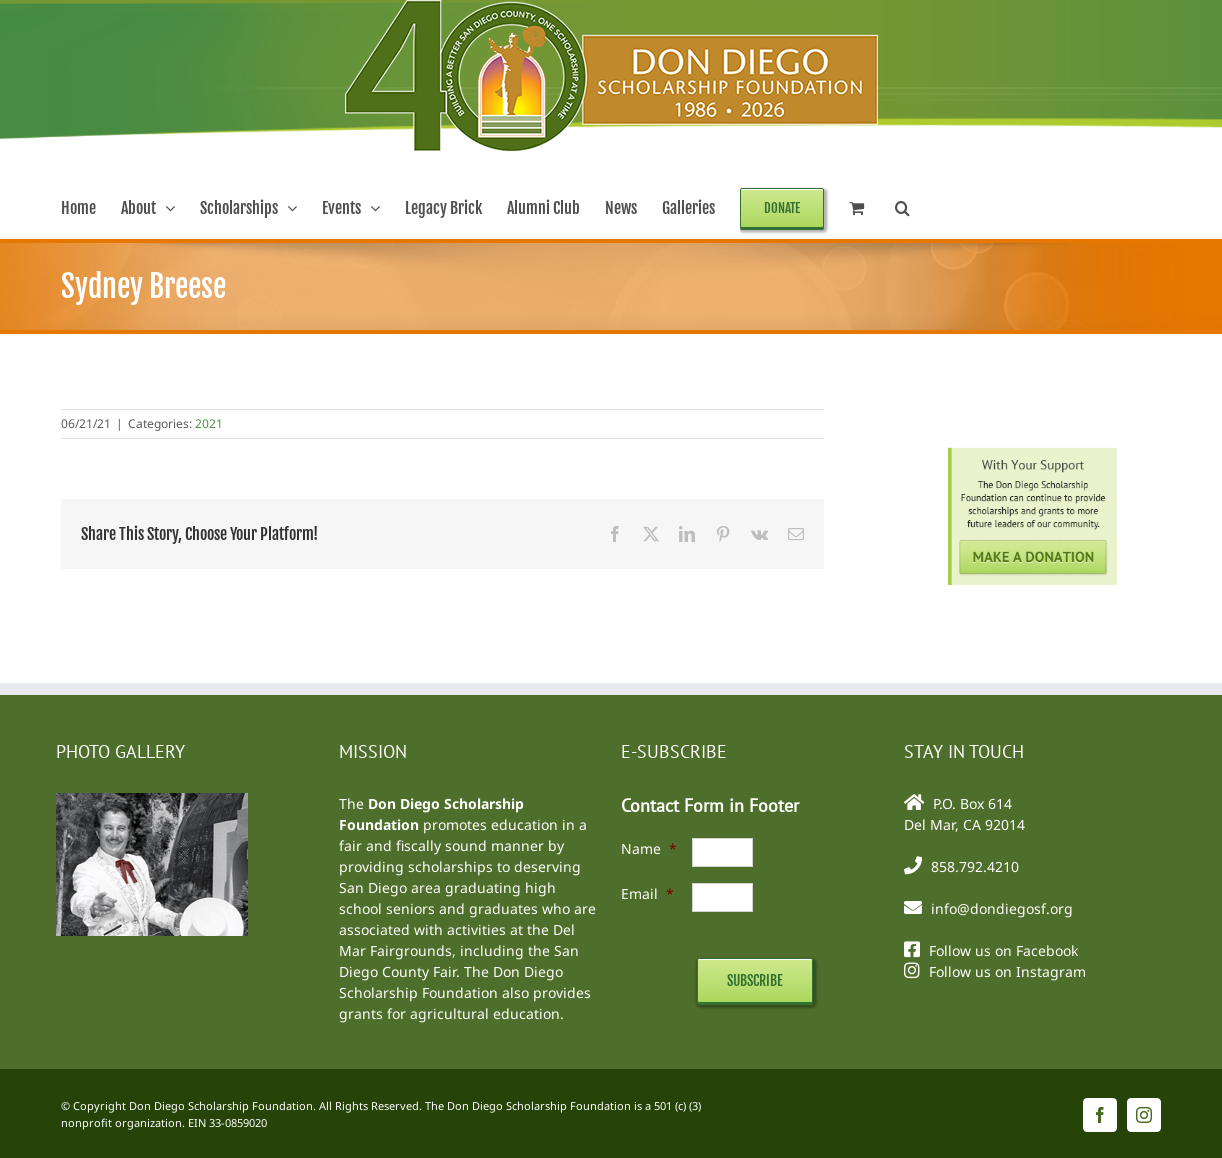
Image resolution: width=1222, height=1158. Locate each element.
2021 (209, 423)
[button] (902, 208)
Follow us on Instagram (1007, 971)
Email (647, 893)
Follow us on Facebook (1003, 950)
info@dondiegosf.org (1002, 908)
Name (649, 848)
